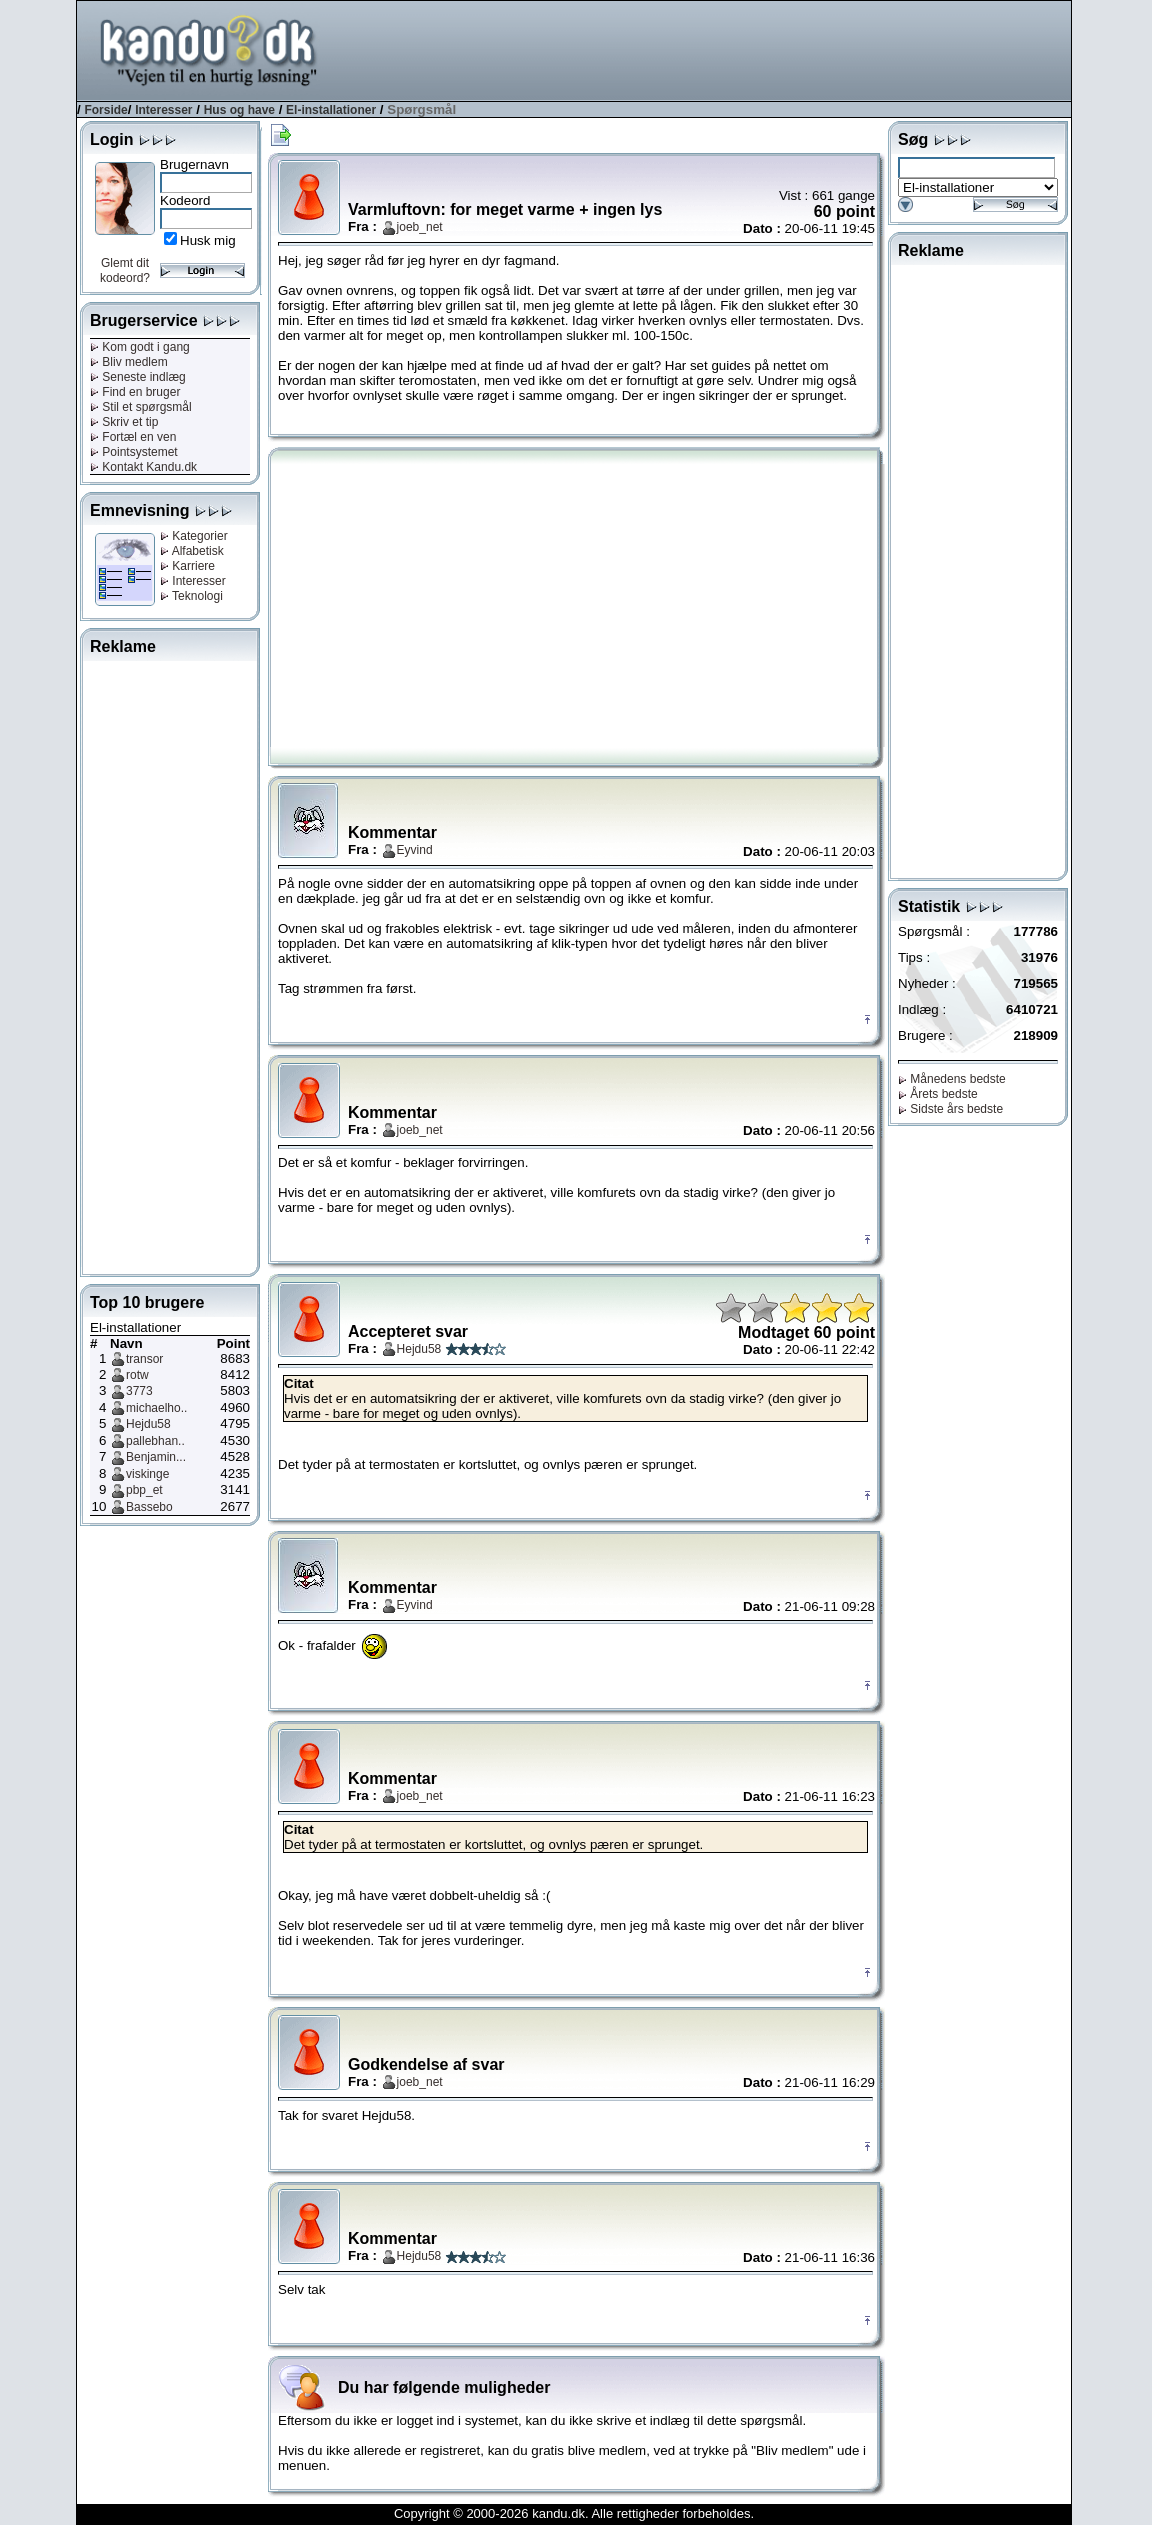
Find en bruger (135, 392)
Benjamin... (156, 1457)
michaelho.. (156, 1408)
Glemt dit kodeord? (125, 270)
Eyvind (415, 850)
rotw (137, 1375)
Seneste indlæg (138, 377)
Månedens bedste (952, 1079)
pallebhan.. (155, 1441)
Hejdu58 (148, 1424)
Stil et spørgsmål (141, 407)
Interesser (163, 110)
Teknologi (191, 596)
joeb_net (420, 227)
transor (144, 1359)
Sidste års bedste (950, 1109)
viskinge (147, 1474)
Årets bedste (938, 1094)
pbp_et (144, 1490)
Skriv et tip (124, 422)
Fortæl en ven (133, 437)
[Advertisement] (707, 49)
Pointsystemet (134, 452)
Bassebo (149, 1507)
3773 (139, 1391)
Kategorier (194, 536)
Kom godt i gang (140, 347)
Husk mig (208, 240)
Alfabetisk (192, 551)
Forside (105, 110)
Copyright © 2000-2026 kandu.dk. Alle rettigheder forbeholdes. (574, 2513)
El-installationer (331, 110)
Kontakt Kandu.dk (143, 467)
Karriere (187, 566)
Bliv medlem (129, 362)
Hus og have (239, 110)
